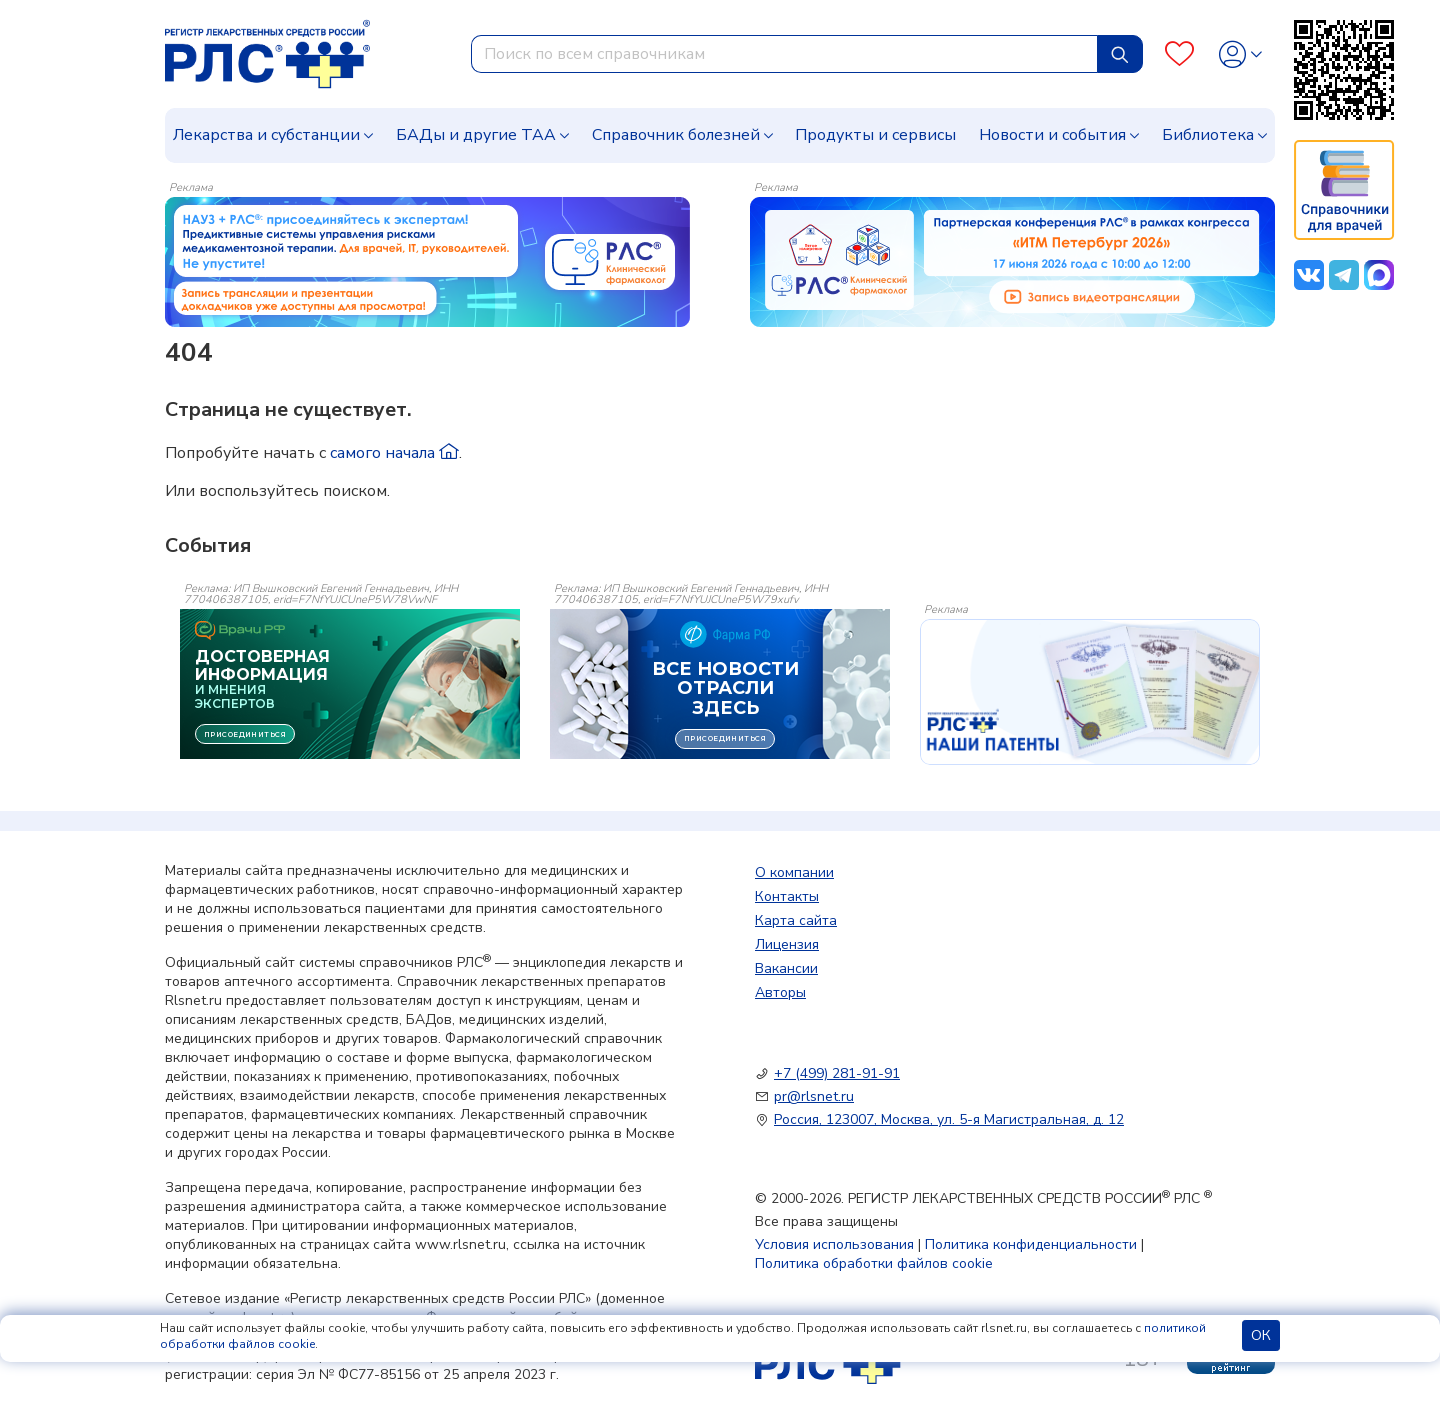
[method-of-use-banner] (427, 261)
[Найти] (1120, 54)
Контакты (787, 896)
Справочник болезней (676, 135)
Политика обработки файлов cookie (874, 1263)
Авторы (780, 992)
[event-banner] (1090, 692)
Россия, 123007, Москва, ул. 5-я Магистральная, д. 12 (949, 1119)
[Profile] (1240, 54)
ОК (1261, 1335)
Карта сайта (796, 920)
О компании (794, 872)
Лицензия (787, 944)
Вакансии (786, 968)
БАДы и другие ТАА (476, 135)
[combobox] (784, 54)
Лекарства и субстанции (266, 135)
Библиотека (1208, 135)
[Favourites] (1179, 54)
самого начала (394, 453)
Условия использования (834, 1244)
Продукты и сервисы (875, 135)
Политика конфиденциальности (1031, 1244)
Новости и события (1052, 135)
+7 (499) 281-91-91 (837, 1073)
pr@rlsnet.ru (814, 1096)
